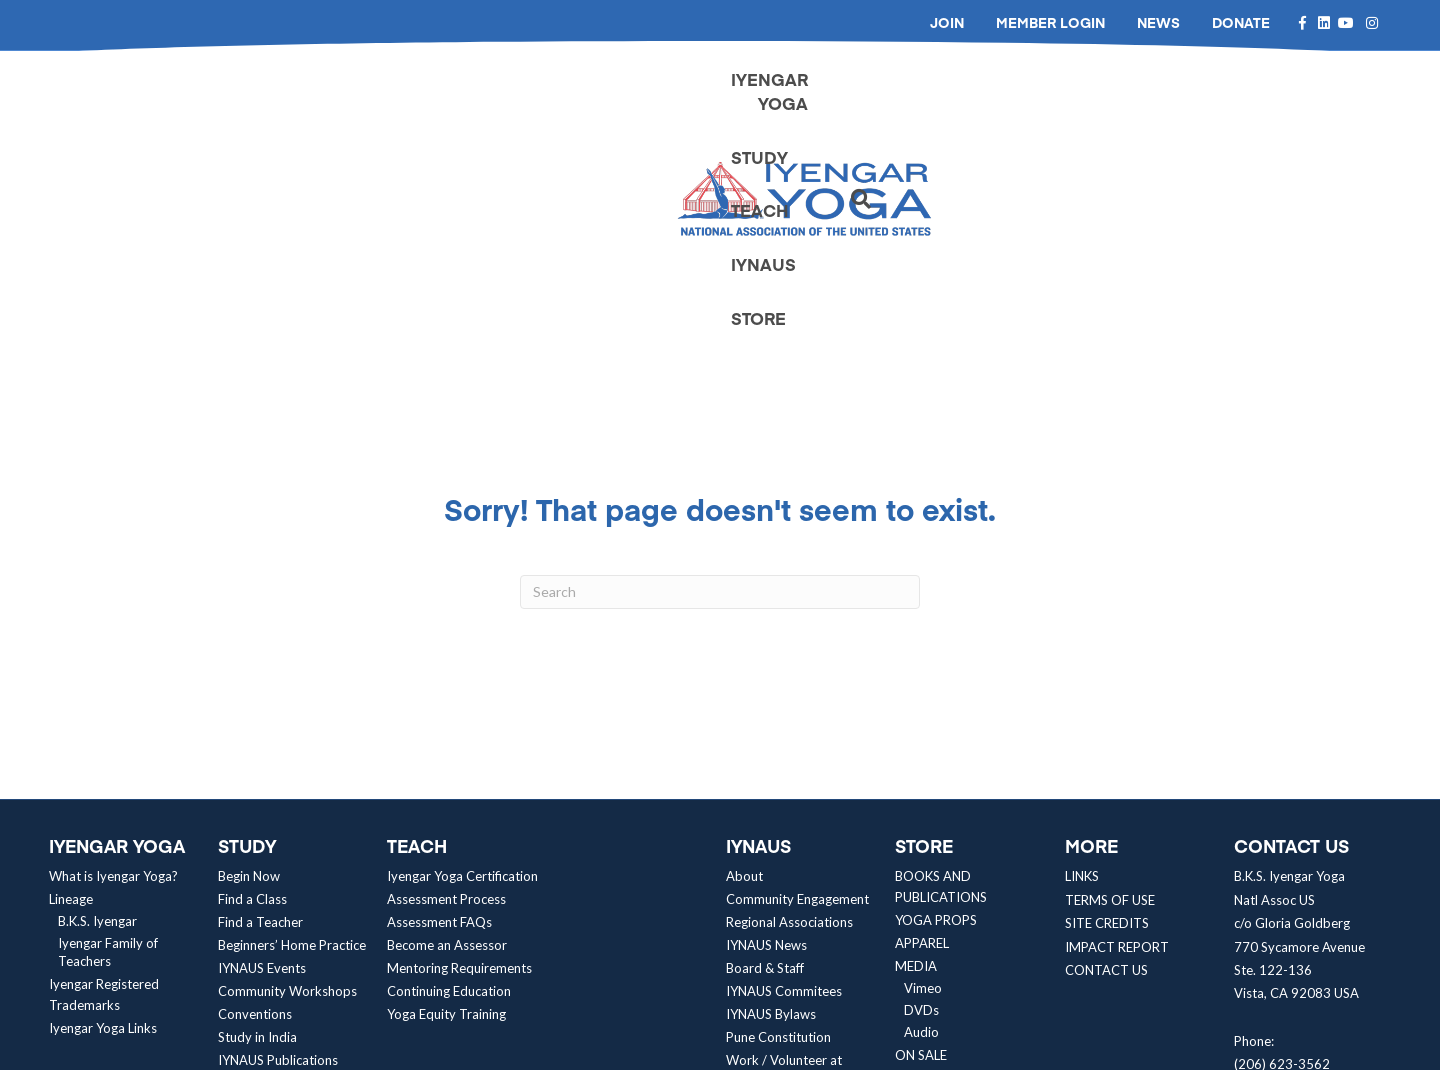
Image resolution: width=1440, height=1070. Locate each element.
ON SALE (921, 853)
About (744, 674)
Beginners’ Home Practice (292, 743)
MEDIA (916, 764)
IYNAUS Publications (278, 858)
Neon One (774, 1049)
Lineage (71, 697)
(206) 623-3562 (1282, 861)
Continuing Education (449, 789)
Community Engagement (797, 697)
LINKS (1082, 674)
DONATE (1241, 22)
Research (244, 904)
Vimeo (923, 786)
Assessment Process (446, 697)
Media (245, 948)
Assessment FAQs (439, 720)
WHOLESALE (932, 876)
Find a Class (252, 697)
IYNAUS (1155, 97)
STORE (1251, 97)
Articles (249, 926)
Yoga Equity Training (446, 812)
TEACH (1058, 97)
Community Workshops (287, 789)
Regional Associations (789, 720)
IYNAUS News (766, 743)
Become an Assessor (447, 743)
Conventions (255, 812)
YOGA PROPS (936, 718)
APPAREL (922, 741)
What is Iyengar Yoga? (113, 674)
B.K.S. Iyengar (97, 719)
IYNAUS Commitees (784, 789)
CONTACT (927, 922)
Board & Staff (765, 766)
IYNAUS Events (262, 766)
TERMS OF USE (1110, 697)
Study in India (257, 835)
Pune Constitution (778, 835)
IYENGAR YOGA (834, 97)
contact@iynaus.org (1292, 908)
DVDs (921, 808)
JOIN (947, 22)
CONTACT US (1106, 767)
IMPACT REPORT (1117, 744)
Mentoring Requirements (459, 766)
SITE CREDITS (1107, 720)
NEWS (1158, 22)
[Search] (1330, 98)
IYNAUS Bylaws (771, 812)
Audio (921, 830)
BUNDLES (923, 899)
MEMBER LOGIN (1050, 22)
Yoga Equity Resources (284, 881)
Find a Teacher (260, 720)
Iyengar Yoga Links (103, 826)
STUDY (964, 97)
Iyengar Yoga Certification (462, 674)
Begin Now (249, 674)
